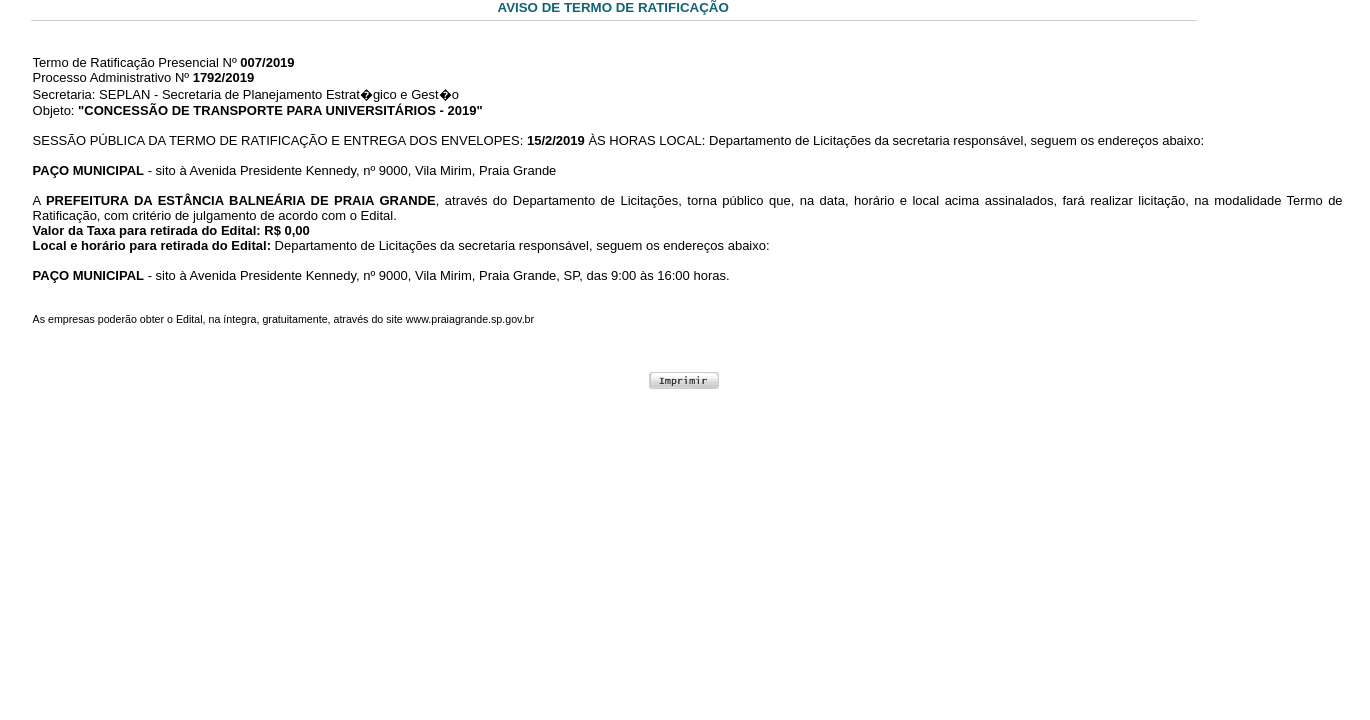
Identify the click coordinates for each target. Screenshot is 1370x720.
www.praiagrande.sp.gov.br (470, 319)
